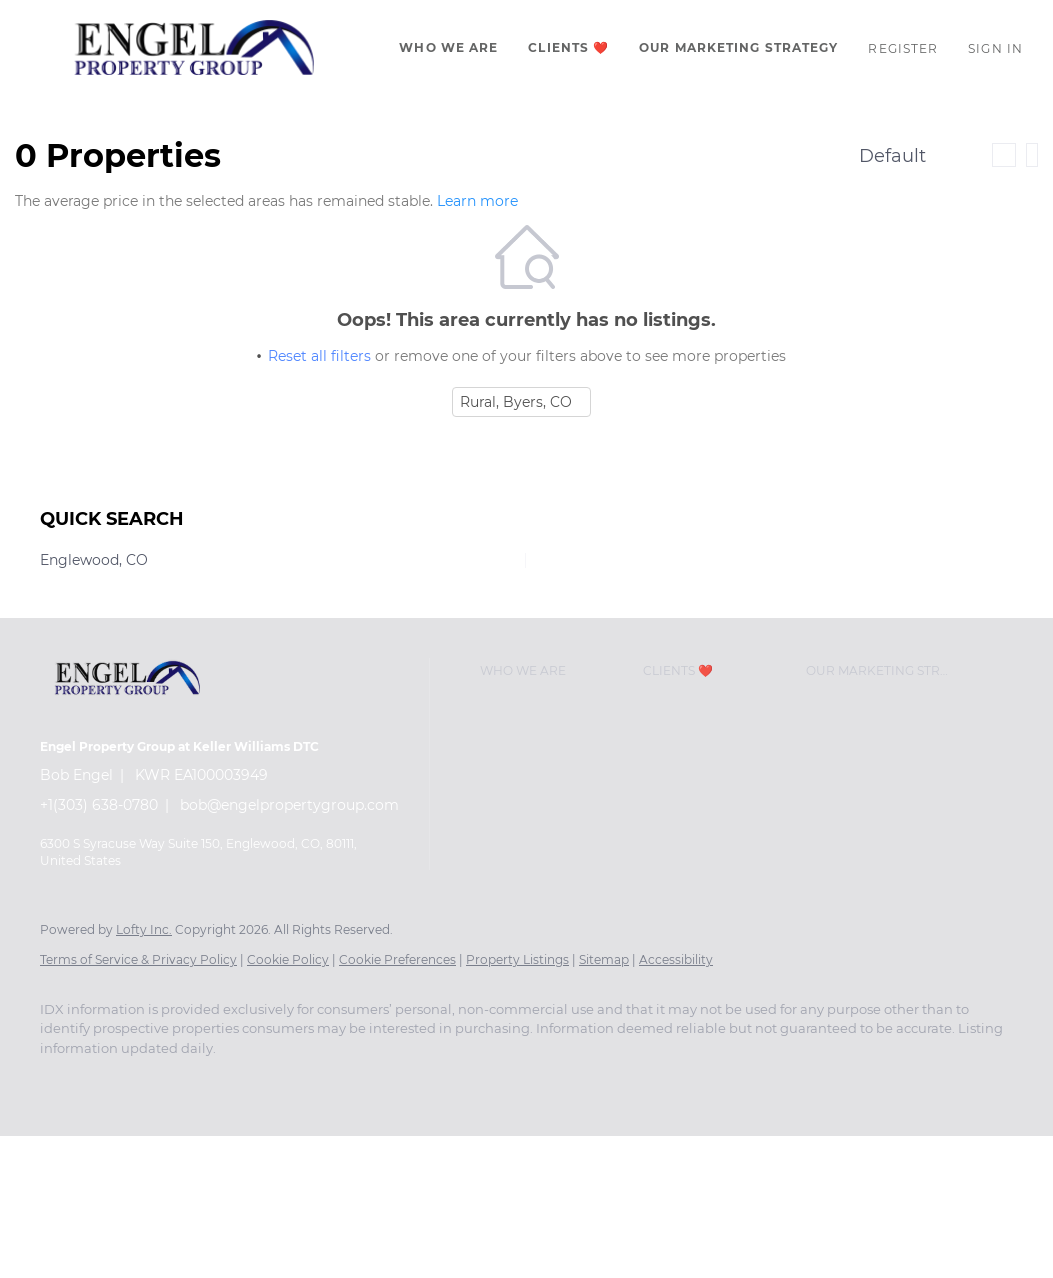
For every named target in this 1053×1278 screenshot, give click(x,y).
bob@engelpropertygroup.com (289, 805)
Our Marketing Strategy (738, 47)
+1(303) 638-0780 (99, 805)
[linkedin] (122, 1082)
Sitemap (604, 959)
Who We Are (448, 47)
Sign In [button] (995, 48)
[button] (194, 48)
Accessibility (676, 959)
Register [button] (903, 48)
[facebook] (64, 1082)
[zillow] (180, 1082)
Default (892, 156)
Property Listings (517, 959)
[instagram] (238, 1082)
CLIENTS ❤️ (568, 47)
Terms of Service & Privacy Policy (138, 959)
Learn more (477, 201)
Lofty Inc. (144, 929)
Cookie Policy (288, 959)
